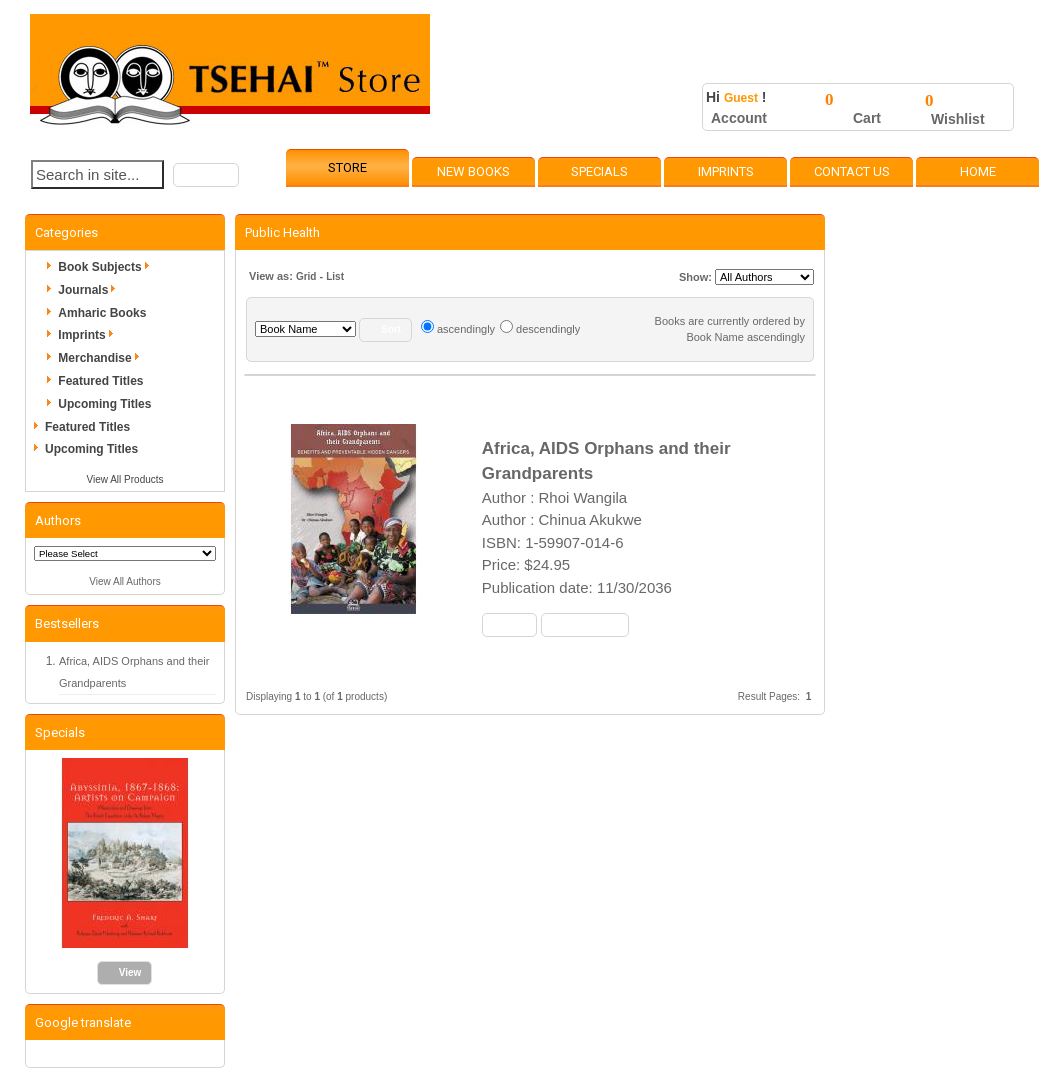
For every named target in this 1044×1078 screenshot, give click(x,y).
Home (978, 171)
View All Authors (125, 581)
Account (739, 118)
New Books (473, 171)
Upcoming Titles (104, 404)
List (335, 276)
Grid (306, 276)
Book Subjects (106, 267)
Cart (867, 118)
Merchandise (101, 358)
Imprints (726, 171)
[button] (206, 175)
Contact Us (852, 171)
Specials (599, 171)
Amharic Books (102, 313)
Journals (90, 290)
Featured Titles (100, 381)
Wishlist (958, 119)
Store (347, 167)
